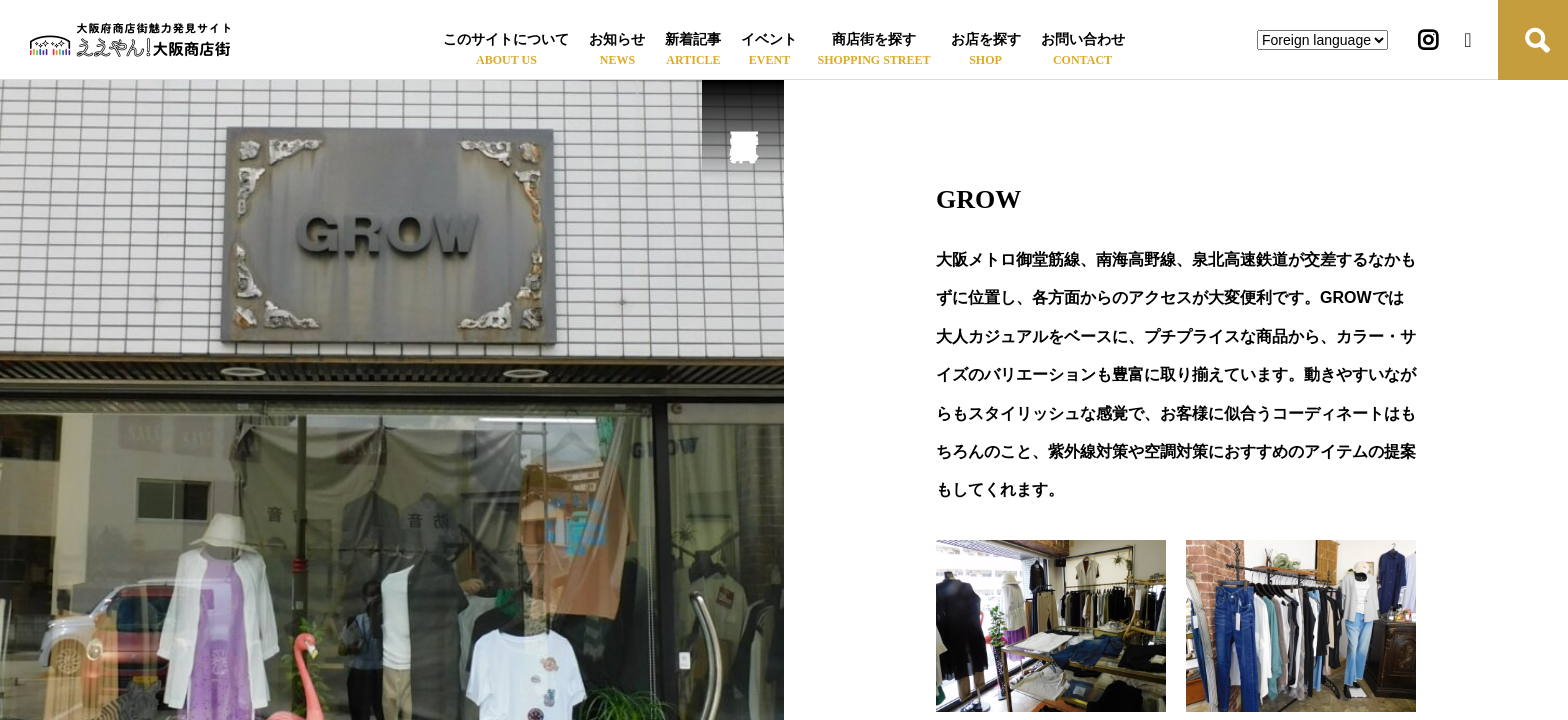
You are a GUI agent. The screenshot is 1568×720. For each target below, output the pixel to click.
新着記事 (693, 39)
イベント (769, 39)
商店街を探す (874, 39)
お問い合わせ (1083, 39)
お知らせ (617, 39)
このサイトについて (506, 39)
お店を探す (986, 39)
